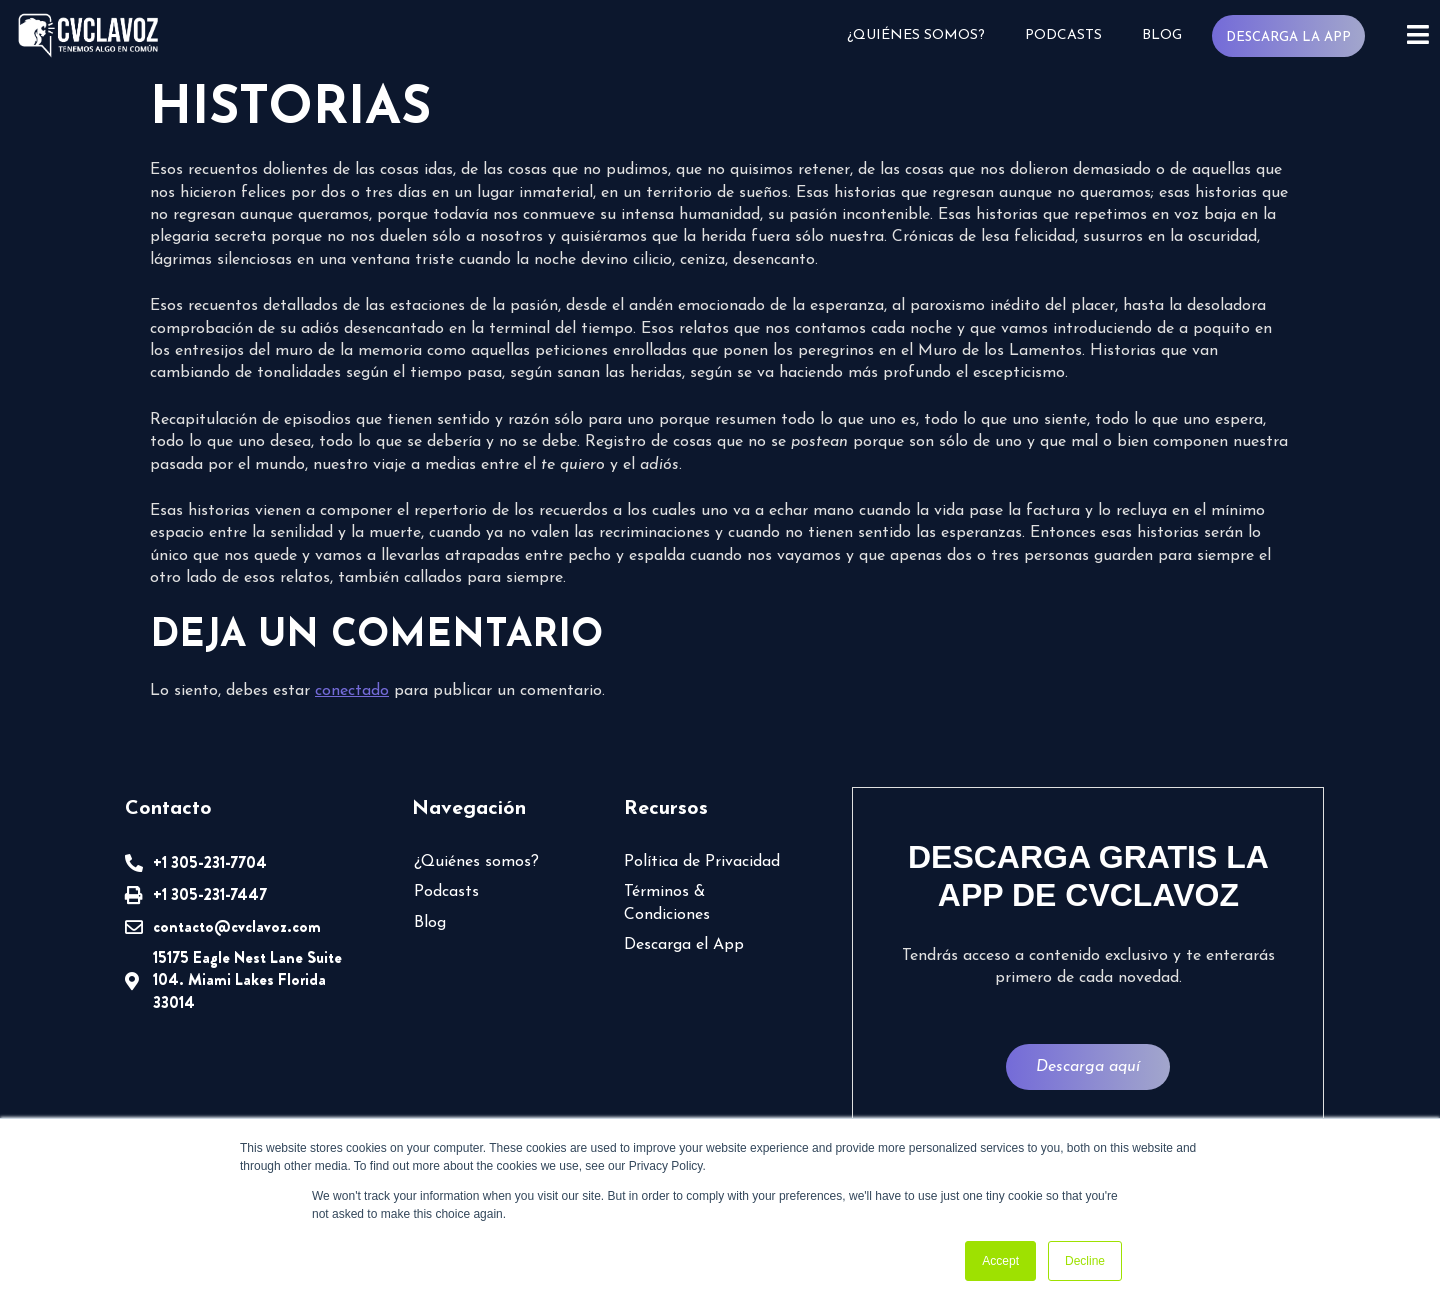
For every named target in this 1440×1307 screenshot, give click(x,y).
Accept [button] (1000, 1261)
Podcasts (1063, 35)
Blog (1162, 35)
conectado (352, 691)
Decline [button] (1085, 1261)
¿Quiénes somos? (916, 35)
